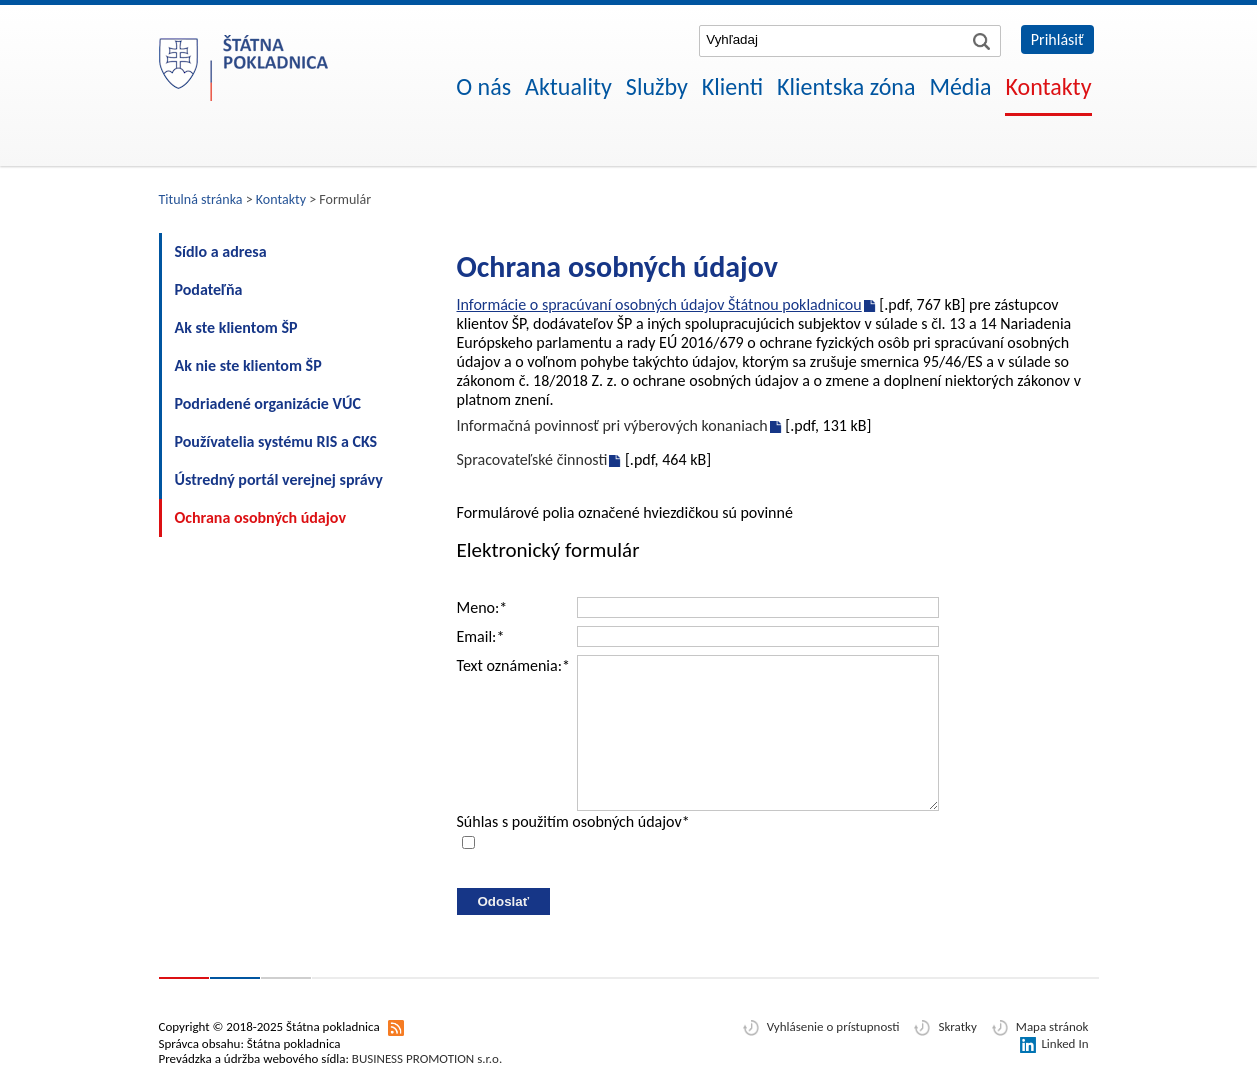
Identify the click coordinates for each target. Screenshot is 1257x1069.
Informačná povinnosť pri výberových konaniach (612, 425)
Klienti (732, 86)
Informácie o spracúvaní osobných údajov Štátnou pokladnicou (659, 304)
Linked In (1064, 1043)
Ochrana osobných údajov (260, 517)
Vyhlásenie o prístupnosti (833, 1026)
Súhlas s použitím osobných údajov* (573, 821)
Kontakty (1048, 86)
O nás (483, 86)
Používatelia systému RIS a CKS (276, 441)
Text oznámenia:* (513, 665)
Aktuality (568, 86)
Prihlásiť (1057, 39)
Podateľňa (209, 289)
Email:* (481, 636)
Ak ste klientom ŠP (236, 327)
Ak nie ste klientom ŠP (248, 365)
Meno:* (482, 607)
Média (960, 86)
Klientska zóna (846, 86)
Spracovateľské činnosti (532, 459)
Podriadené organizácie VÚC (268, 403)
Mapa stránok (1052, 1026)
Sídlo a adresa (221, 251)
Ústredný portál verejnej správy (279, 479)
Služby (657, 86)
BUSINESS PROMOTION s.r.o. (427, 1058)
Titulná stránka (201, 199)
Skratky (957, 1026)
